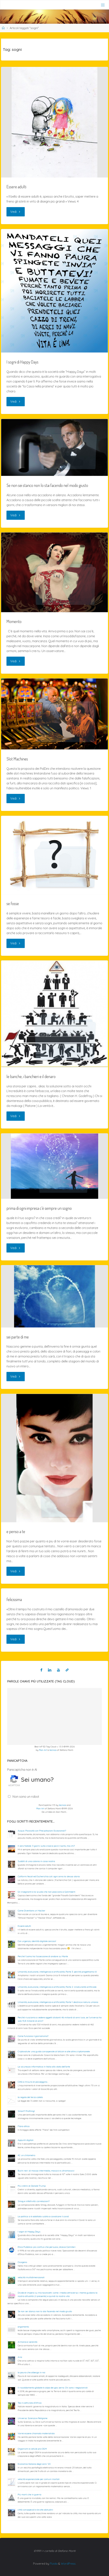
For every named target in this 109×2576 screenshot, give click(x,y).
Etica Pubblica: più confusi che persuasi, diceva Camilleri (47, 2247)
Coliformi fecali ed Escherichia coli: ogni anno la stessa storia (49, 1876)
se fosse (12, 903)
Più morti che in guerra (29, 2494)
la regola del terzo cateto (30, 2097)
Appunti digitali (25, 2140)
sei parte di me (17, 1336)
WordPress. (68, 2563)
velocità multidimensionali (31, 2277)
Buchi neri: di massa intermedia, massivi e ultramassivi (46, 2170)
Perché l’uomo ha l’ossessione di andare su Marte (43, 1956)
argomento (23, 2326)
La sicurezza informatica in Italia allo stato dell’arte (44, 2066)
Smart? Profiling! (26, 2111)
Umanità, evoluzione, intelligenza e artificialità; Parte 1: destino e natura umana (58, 2002)
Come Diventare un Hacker (31, 1910)
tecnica (52, 1750)
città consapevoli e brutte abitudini (35, 2509)
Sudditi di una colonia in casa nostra (36, 1861)
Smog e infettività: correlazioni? (33, 2201)
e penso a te (15, 1531)
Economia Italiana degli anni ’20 (34, 2463)
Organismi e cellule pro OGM (32, 2448)
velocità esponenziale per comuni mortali (39, 2479)
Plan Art (43, 1750)
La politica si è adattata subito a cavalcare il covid (43, 2216)
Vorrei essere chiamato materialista (36, 2433)
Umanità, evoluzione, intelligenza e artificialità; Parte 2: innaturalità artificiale (57, 1986)
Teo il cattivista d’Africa (29, 2402)
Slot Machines (17, 758)
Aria (20, 2357)
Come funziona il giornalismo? (33, 2036)
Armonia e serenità (27, 2341)
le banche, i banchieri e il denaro (31, 1076)
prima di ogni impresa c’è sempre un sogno (39, 1208)
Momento (13, 621)
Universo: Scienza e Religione (32, 2418)
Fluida (53, 2563)
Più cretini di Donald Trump (32, 2185)
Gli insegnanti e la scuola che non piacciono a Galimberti (46, 1891)
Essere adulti (16, 186)
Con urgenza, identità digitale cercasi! (37, 1941)
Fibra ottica (23, 2126)
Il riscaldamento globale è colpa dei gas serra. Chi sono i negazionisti (53, 2387)
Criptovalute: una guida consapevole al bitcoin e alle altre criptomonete (54, 2051)
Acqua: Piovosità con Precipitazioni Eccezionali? (42, 1830)
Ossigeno (22, 2262)
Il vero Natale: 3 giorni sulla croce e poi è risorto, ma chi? (46, 1845)
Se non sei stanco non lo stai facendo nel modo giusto (47, 485)
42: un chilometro (26, 2155)
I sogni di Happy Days (22, 361)
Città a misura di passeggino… (33, 2081)
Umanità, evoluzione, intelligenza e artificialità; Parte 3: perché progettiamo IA (57, 1971)
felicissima (14, 1599)
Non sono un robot (26, 1796)
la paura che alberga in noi (31, 2372)
